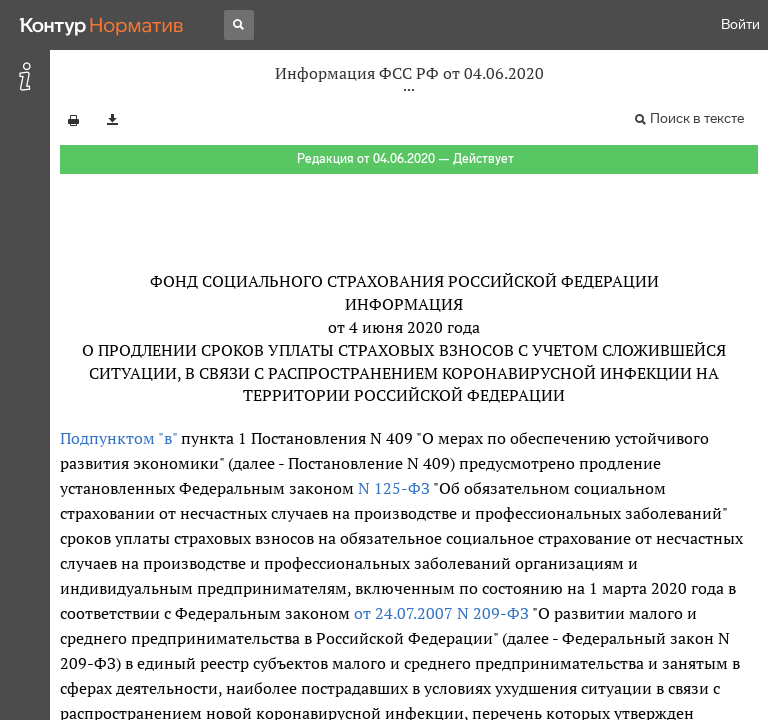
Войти (740, 24)
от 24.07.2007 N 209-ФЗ (441, 613)
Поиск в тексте (697, 118)
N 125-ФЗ (394, 488)
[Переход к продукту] (102, 25)
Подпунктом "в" (118, 438)
